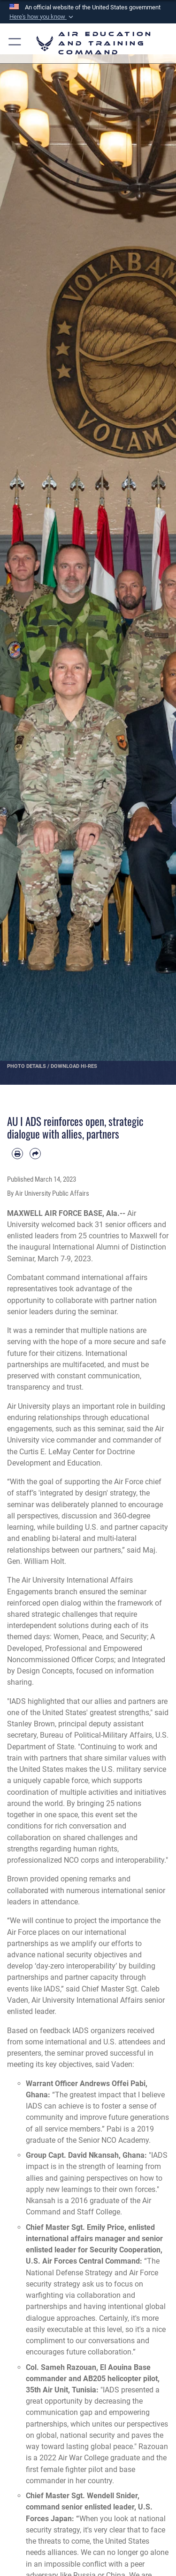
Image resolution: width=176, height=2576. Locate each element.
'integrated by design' (73, 1492)
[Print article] (17, 1153)
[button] (42, 17)
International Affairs (100, 1580)
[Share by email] (35, 1153)
